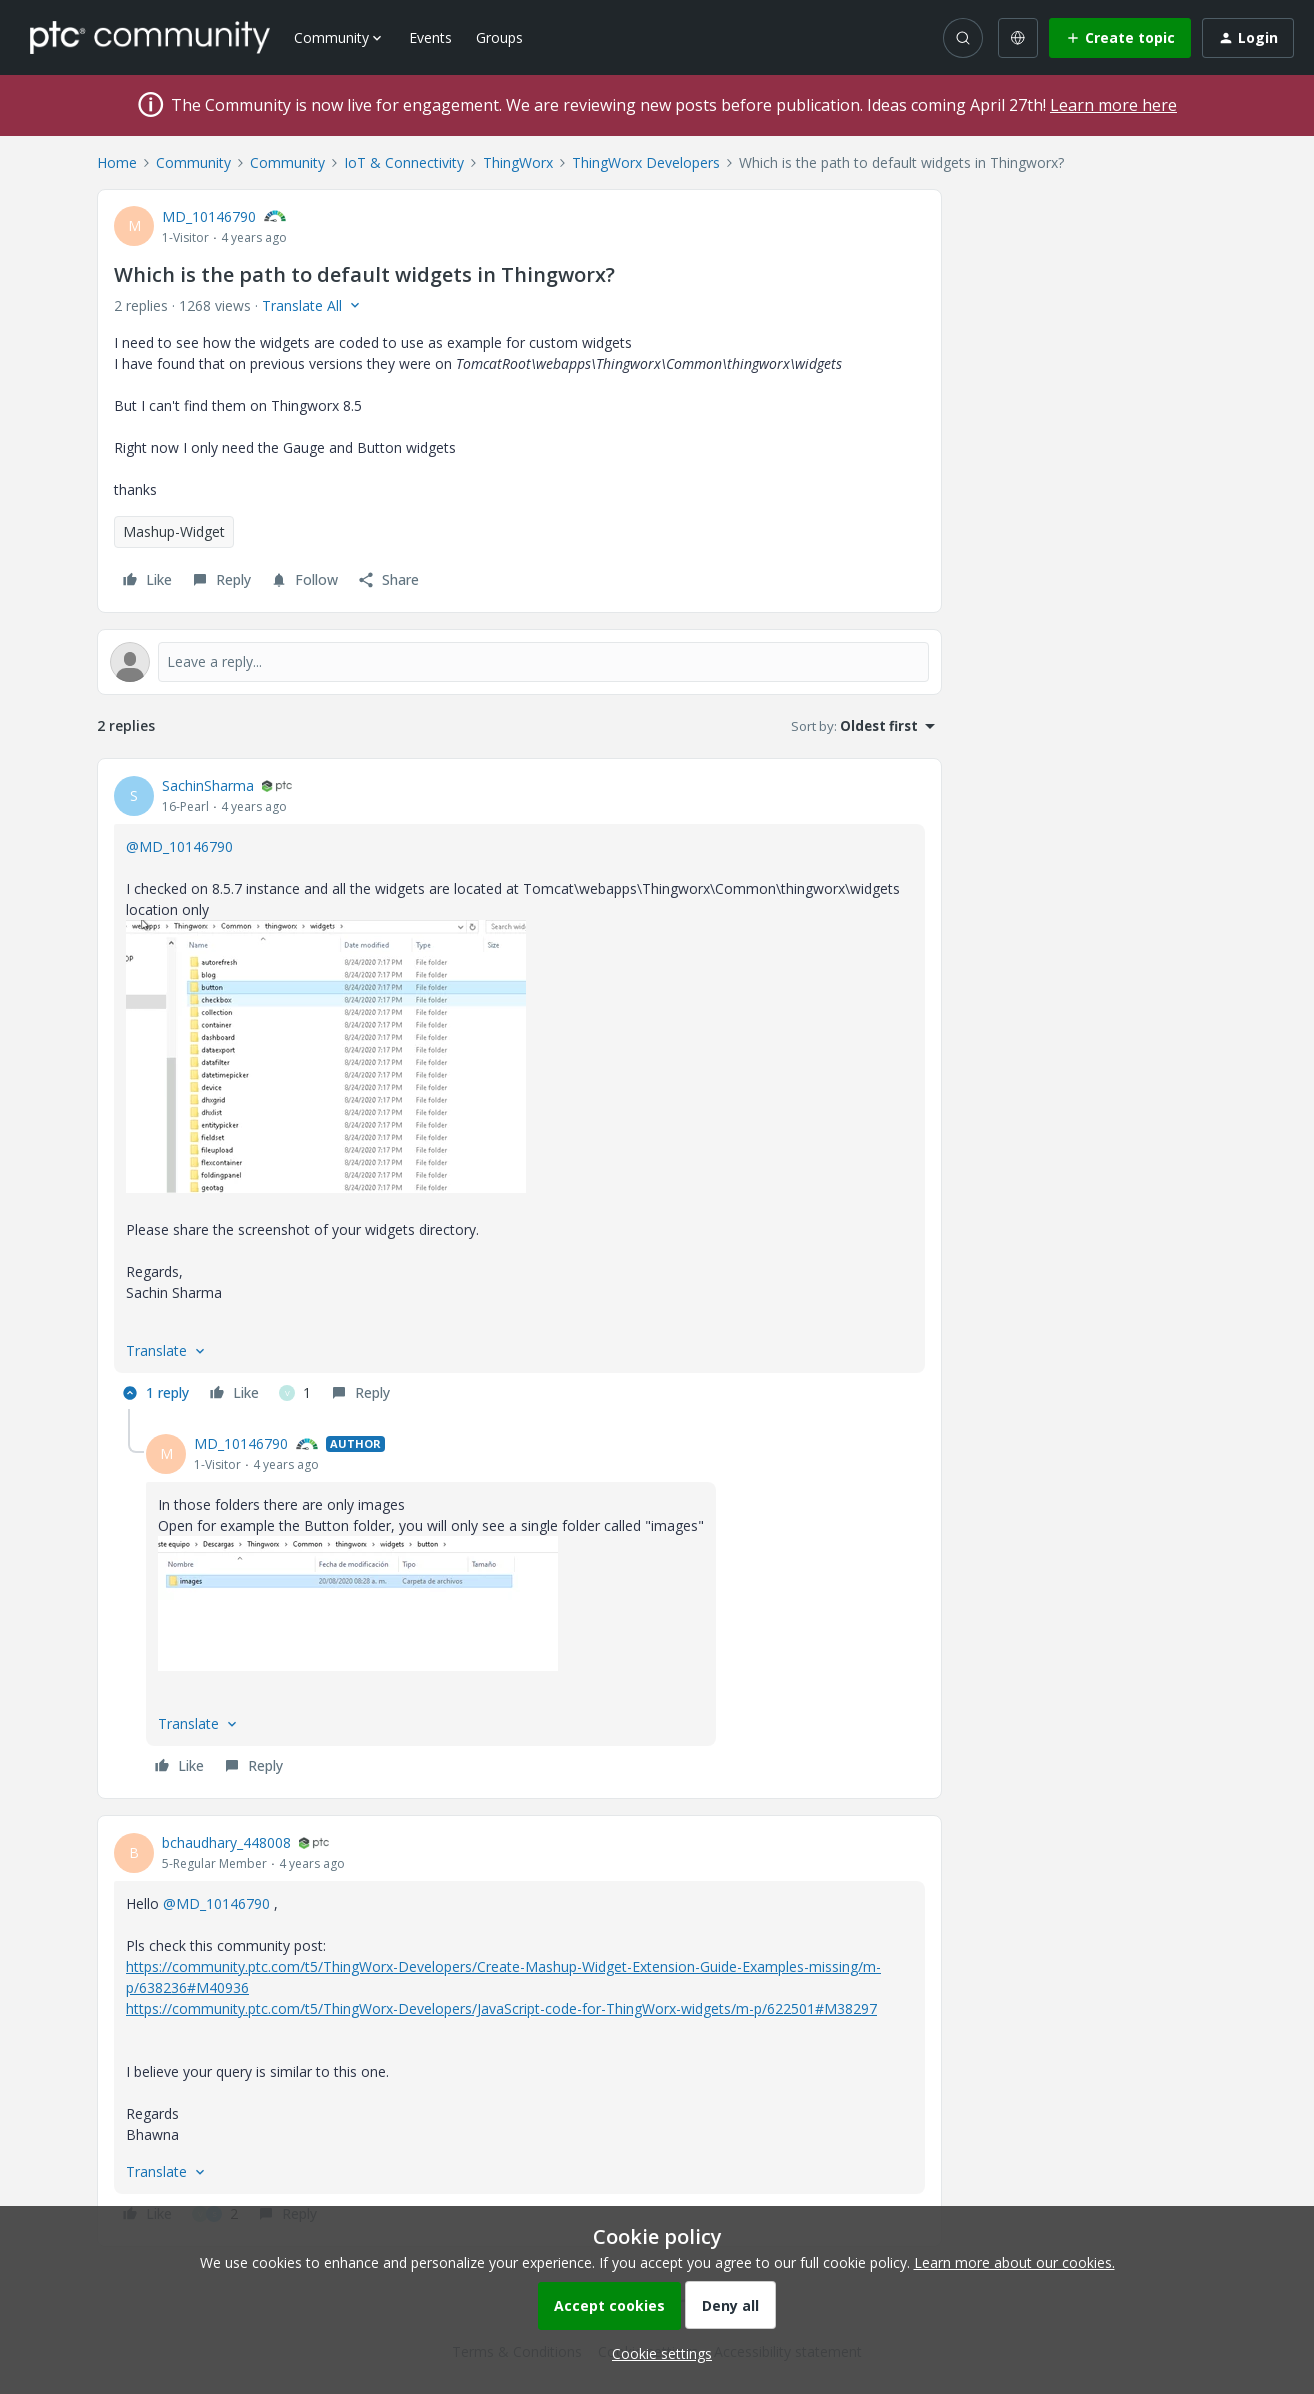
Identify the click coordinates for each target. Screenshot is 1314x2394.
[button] (1120, 38)
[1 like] (295, 1393)
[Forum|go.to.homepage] (150, 37)
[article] (519, 1092)
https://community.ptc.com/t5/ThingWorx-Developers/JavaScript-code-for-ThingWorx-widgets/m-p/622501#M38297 (501, 2008)
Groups (499, 37)
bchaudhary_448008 (226, 1842)
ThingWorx (518, 162)
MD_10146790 (209, 216)
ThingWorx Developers (646, 162)
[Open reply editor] (519, 662)
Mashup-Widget (174, 531)
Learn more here (1113, 105)
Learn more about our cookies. (1014, 2262)
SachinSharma (208, 785)
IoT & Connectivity (404, 162)
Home (117, 162)
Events (430, 37)
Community (193, 162)
